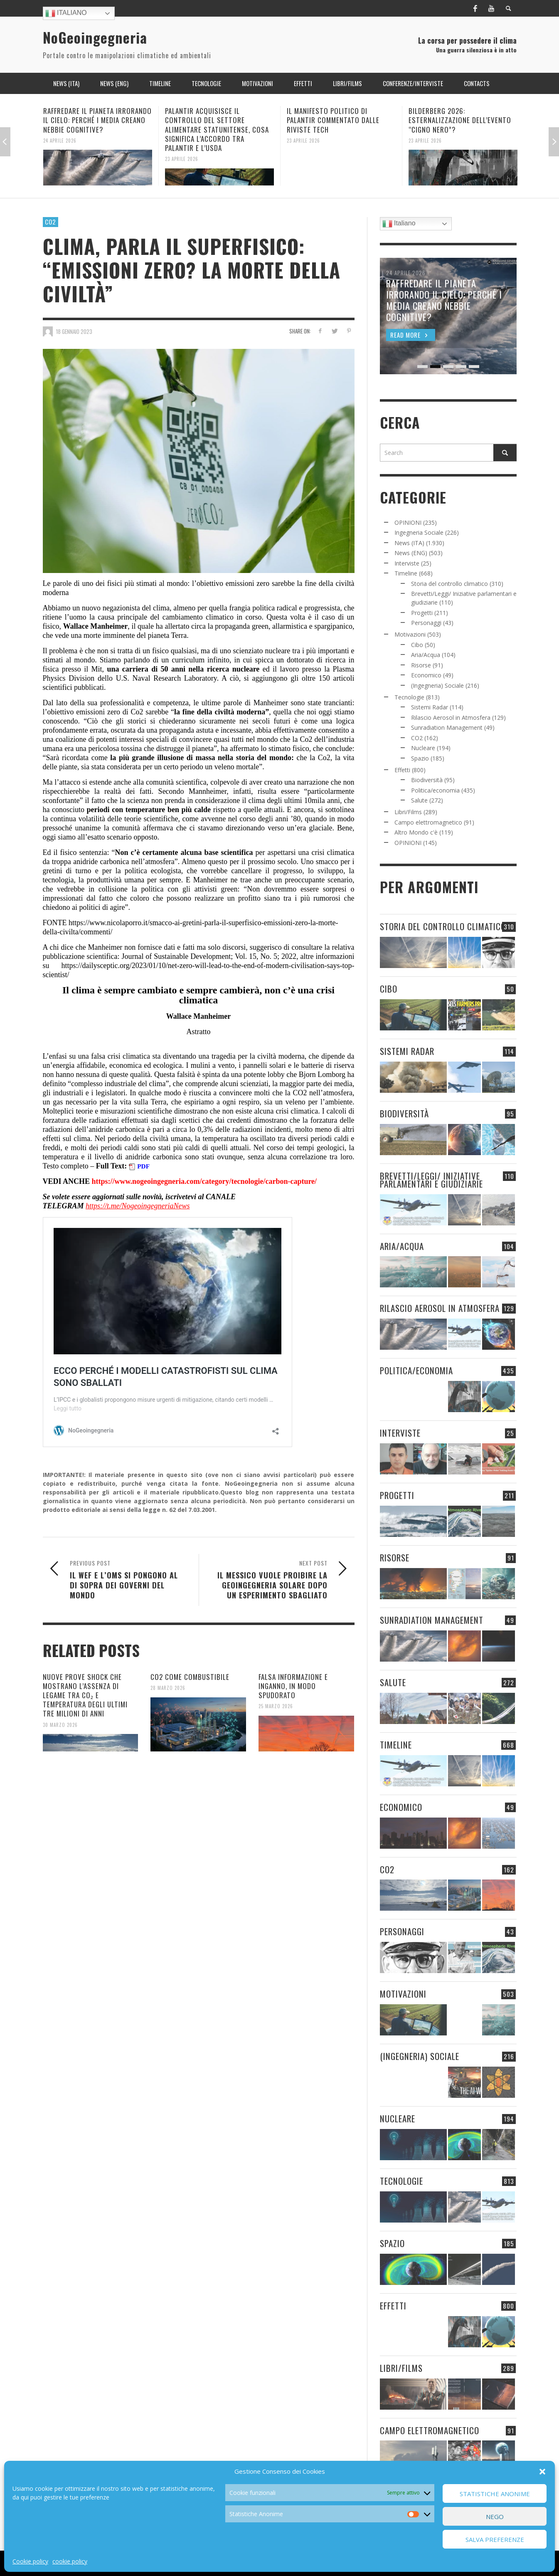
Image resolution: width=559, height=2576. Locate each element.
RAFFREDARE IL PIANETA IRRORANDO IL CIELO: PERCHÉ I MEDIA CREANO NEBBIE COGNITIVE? (97, 120)
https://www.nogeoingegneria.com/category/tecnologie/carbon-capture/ (203, 1181)
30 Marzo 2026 (60, 1724)
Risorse (421, 665)
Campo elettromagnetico (428, 822)
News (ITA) (409, 543)
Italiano (66, 13)
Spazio (420, 758)
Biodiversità (427, 780)
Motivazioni (410, 634)
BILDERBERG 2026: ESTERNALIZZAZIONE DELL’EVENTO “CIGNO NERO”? (460, 120)
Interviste (406, 563)
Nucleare (423, 748)
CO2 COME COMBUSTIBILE (189, 1677)
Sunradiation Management (447, 727)
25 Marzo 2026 (276, 1706)
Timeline (405, 573)
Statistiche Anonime (495, 2494)
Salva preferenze (494, 2539)
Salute (419, 800)
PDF (143, 1166)
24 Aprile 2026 (59, 140)
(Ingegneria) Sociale (437, 685)
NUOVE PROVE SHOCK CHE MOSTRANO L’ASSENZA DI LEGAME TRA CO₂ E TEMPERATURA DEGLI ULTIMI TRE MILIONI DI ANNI (85, 1695)
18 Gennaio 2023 (74, 331)
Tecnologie (409, 697)
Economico (426, 675)
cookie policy (69, 2561)
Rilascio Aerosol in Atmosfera (450, 717)
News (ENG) (410, 553)
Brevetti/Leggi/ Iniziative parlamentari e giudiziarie (431, 1179)
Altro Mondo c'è (416, 832)
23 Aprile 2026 (181, 159)
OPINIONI (407, 522)
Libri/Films (408, 812)
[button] (542, 2471)
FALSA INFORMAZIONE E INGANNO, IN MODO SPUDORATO (293, 1686)
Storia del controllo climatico (449, 584)
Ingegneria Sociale (418, 532)
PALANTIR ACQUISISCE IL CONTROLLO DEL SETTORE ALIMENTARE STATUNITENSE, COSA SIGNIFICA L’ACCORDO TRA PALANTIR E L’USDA (217, 129)
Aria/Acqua (425, 655)
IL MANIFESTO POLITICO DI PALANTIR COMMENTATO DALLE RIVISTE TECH (333, 120)
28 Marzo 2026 (167, 1687)
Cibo (417, 645)
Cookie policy (30, 2561)
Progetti (422, 613)
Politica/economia (435, 790)
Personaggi (426, 623)
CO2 (50, 221)
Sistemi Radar (429, 707)
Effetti (402, 770)
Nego (495, 2516)
